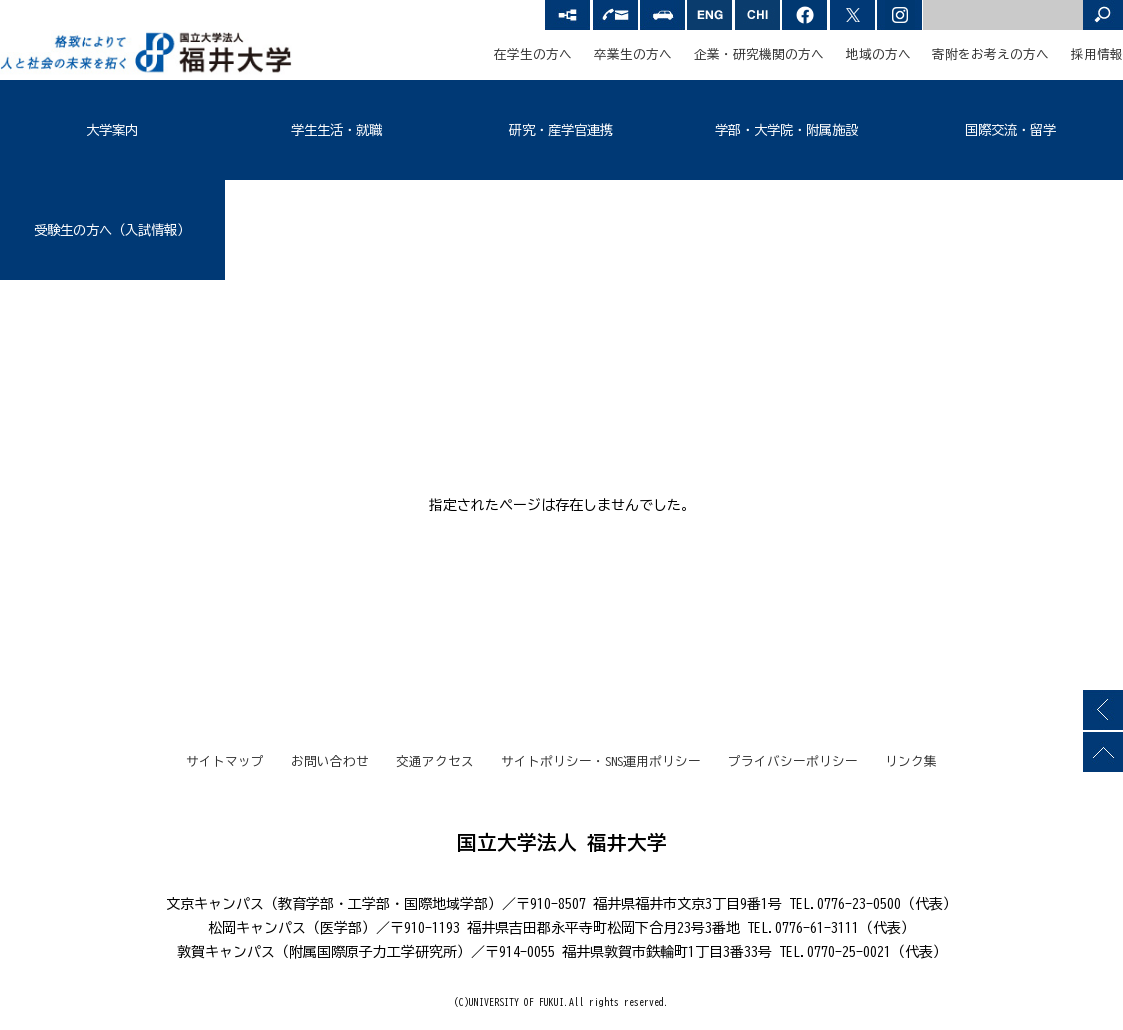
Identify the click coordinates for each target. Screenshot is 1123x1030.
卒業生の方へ (633, 54)
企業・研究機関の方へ (759, 54)
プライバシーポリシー (793, 761)
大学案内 (112, 130)
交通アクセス (435, 761)
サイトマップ (225, 761)
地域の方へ (878, 54)
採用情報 (1097, 54)
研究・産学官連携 (561, 130)
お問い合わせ (330, 761)
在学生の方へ (533, 54)
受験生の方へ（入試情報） (112, 230)
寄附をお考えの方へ (990, 54)
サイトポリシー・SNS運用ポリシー (601, 761)
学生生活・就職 (336, 130)
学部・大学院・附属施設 (786, 130)
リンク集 (911, 761)
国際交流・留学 (1010, 130)
